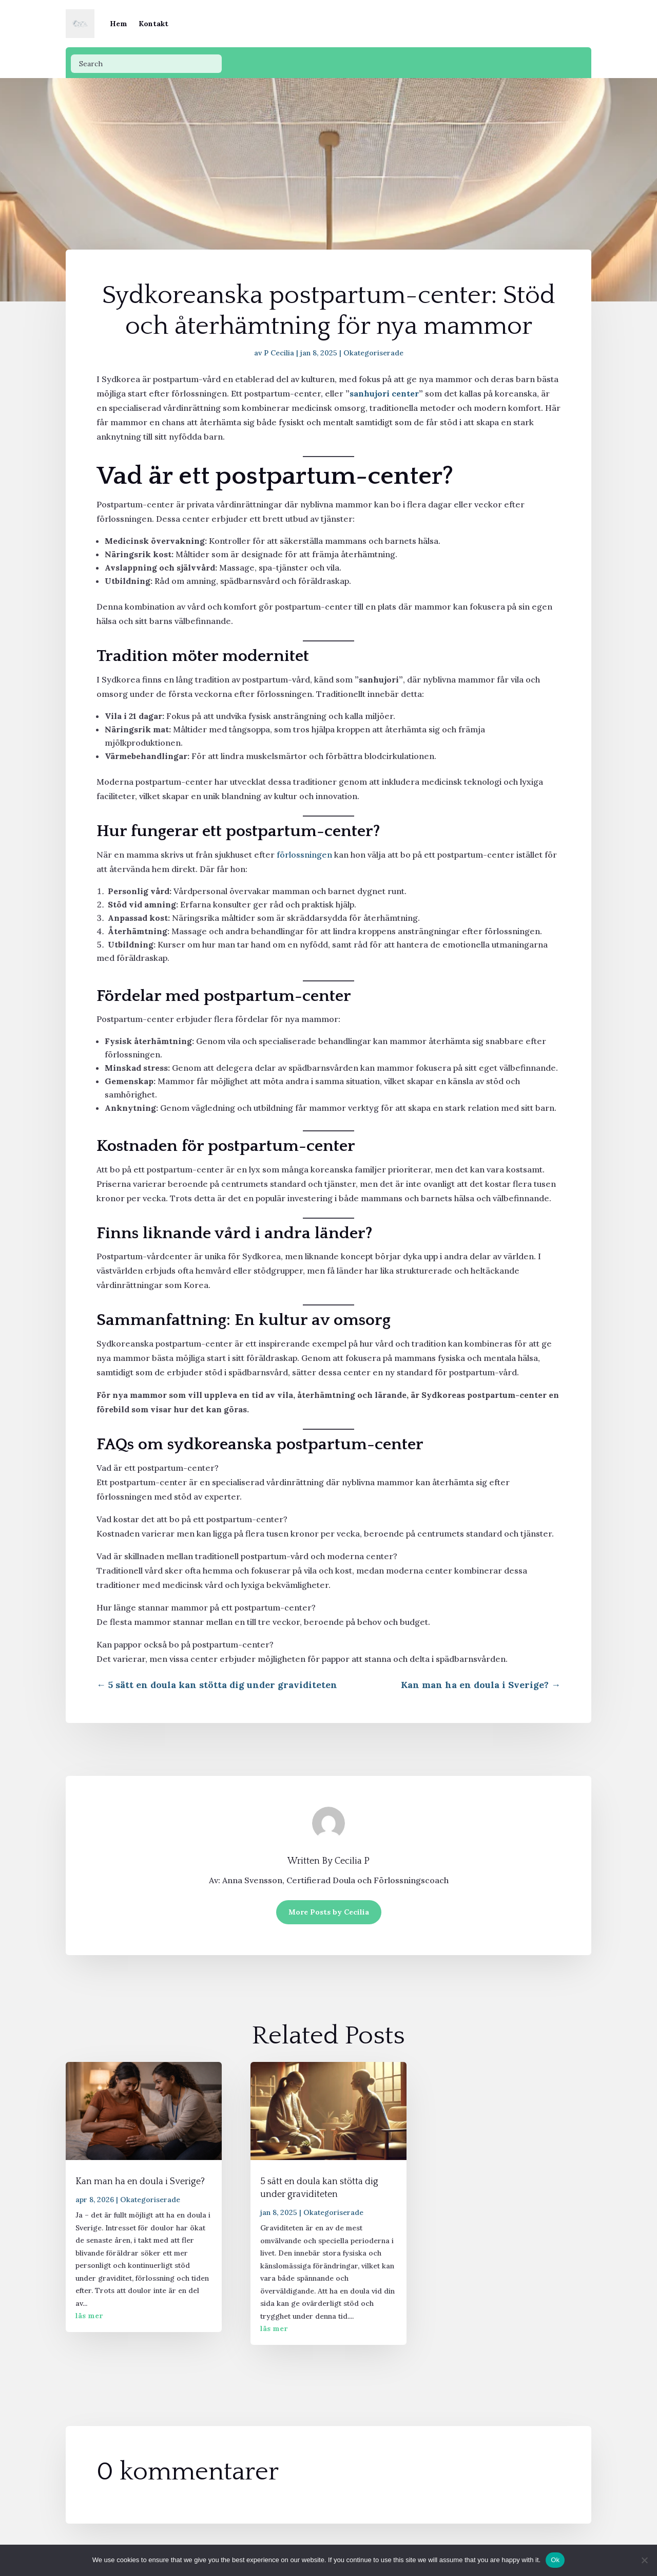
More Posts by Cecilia (328, 1912)
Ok (555, 2560)
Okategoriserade (373, 352)
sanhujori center (384, 393)
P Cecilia (279, 352)
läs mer (89, 2315)
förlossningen (304, 854)
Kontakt (153, 23)
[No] (644, 2560)
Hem (118, 23)
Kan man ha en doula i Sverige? (140, 2181)
